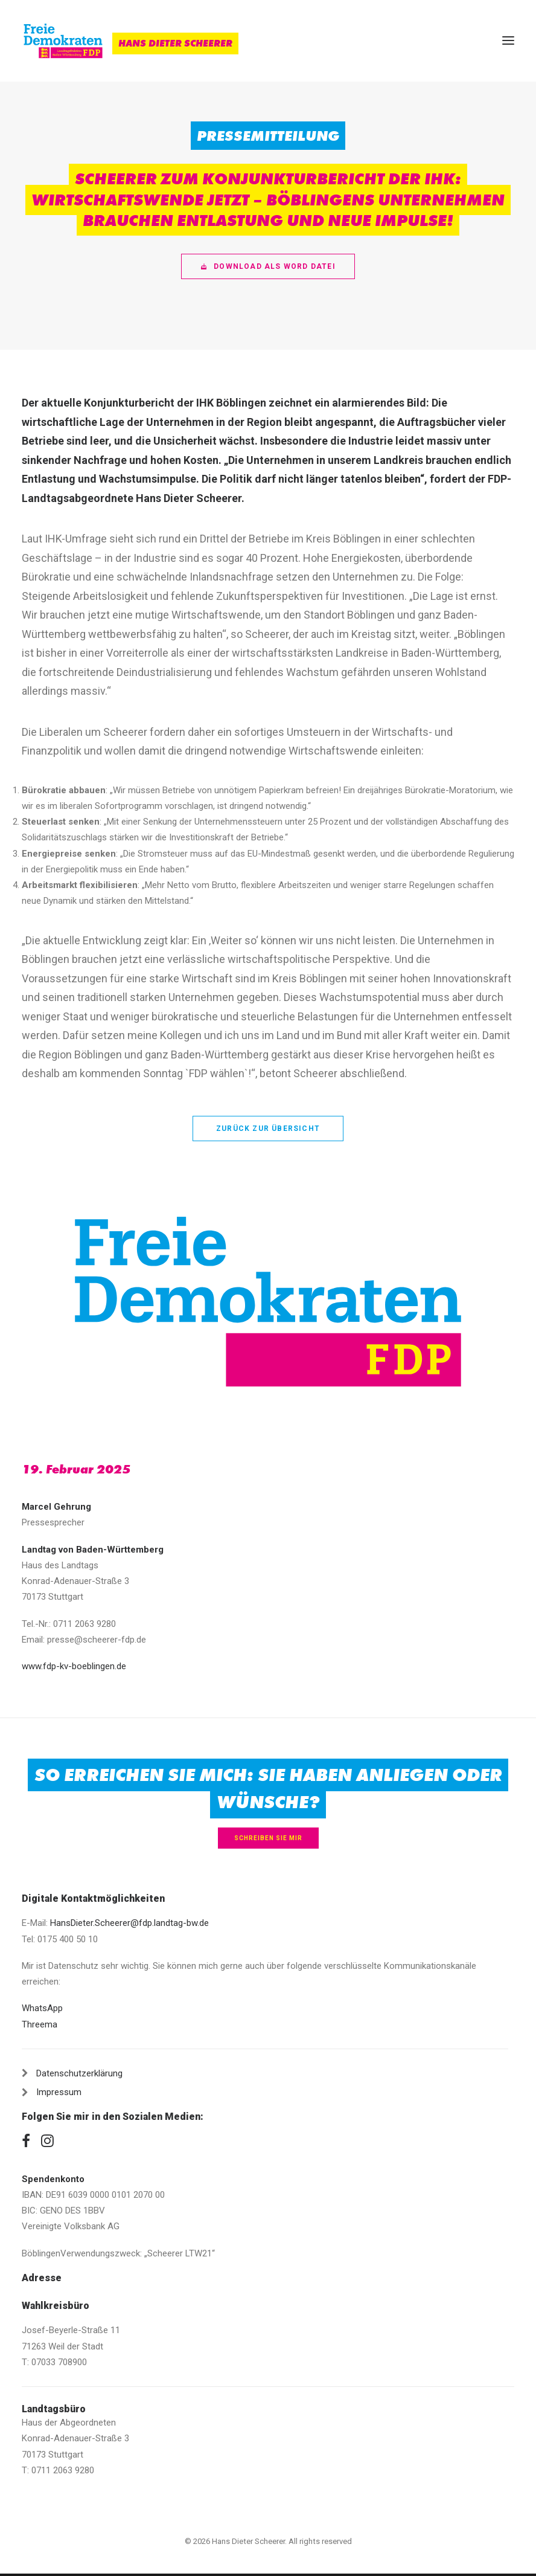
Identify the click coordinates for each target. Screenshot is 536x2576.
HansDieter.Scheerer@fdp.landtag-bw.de (129, 1923)
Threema (39, 2024)
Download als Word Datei (268, 266)
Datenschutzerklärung (79, 2073)
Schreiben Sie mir (268, 1838)
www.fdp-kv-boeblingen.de (74, 1666)
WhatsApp (42, 2008)
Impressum (58, 2092)
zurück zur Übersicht (268, 1128)
